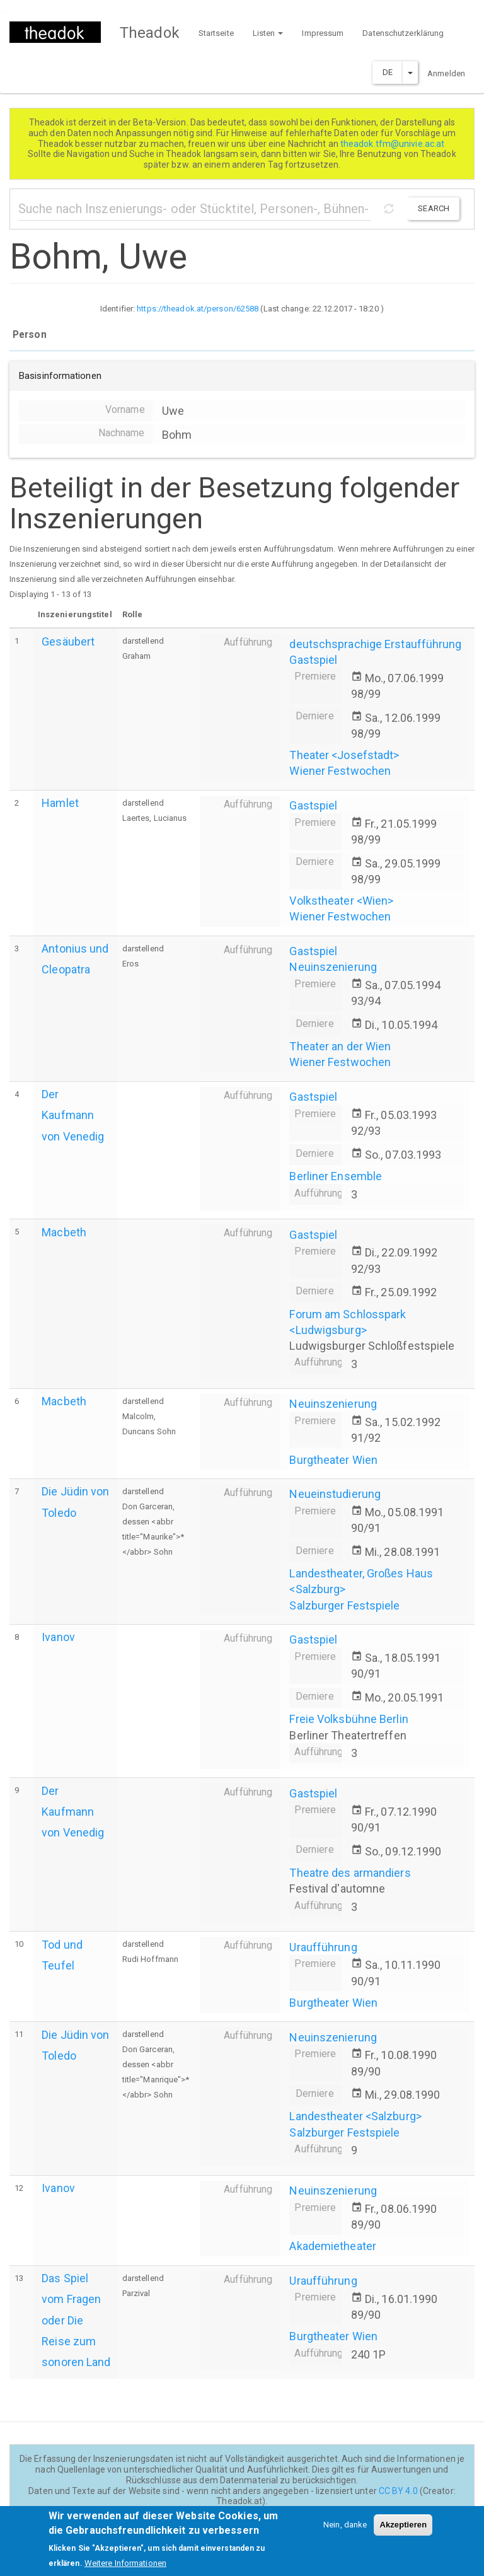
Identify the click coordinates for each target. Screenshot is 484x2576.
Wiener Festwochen (340, 770)
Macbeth (64, 1232)
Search (433, 208)
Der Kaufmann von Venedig (73, 1115)
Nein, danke (345, 2532)
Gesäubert (68, 641)
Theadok (150, 33)
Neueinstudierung (335, 1493)
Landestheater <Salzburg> (355, 2116)
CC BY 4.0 (398, 2491)
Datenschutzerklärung (403, 33)
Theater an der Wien (340, 1046)
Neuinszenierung (333, 966)
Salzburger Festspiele (344, 1605)
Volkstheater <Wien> (341, 900)
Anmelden (446, 73)
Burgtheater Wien (333, 1459)
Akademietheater (332, 2246)
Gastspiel (313, 659)
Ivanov (58, 1637)
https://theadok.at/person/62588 (197, 308)
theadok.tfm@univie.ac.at (393, 144)
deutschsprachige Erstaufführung (375, 644)
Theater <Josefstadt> (344, 755)
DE (388, 72)
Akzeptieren (403, 2532)
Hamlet (60, 802)
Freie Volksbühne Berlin (348, 1719)
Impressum (322, 33)
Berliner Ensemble (335, 1176)
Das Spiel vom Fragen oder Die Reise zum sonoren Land (76, 2320)
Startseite (216, 33)
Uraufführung (323, 1947)
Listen (268, 33)
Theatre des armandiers (349, 1872)
